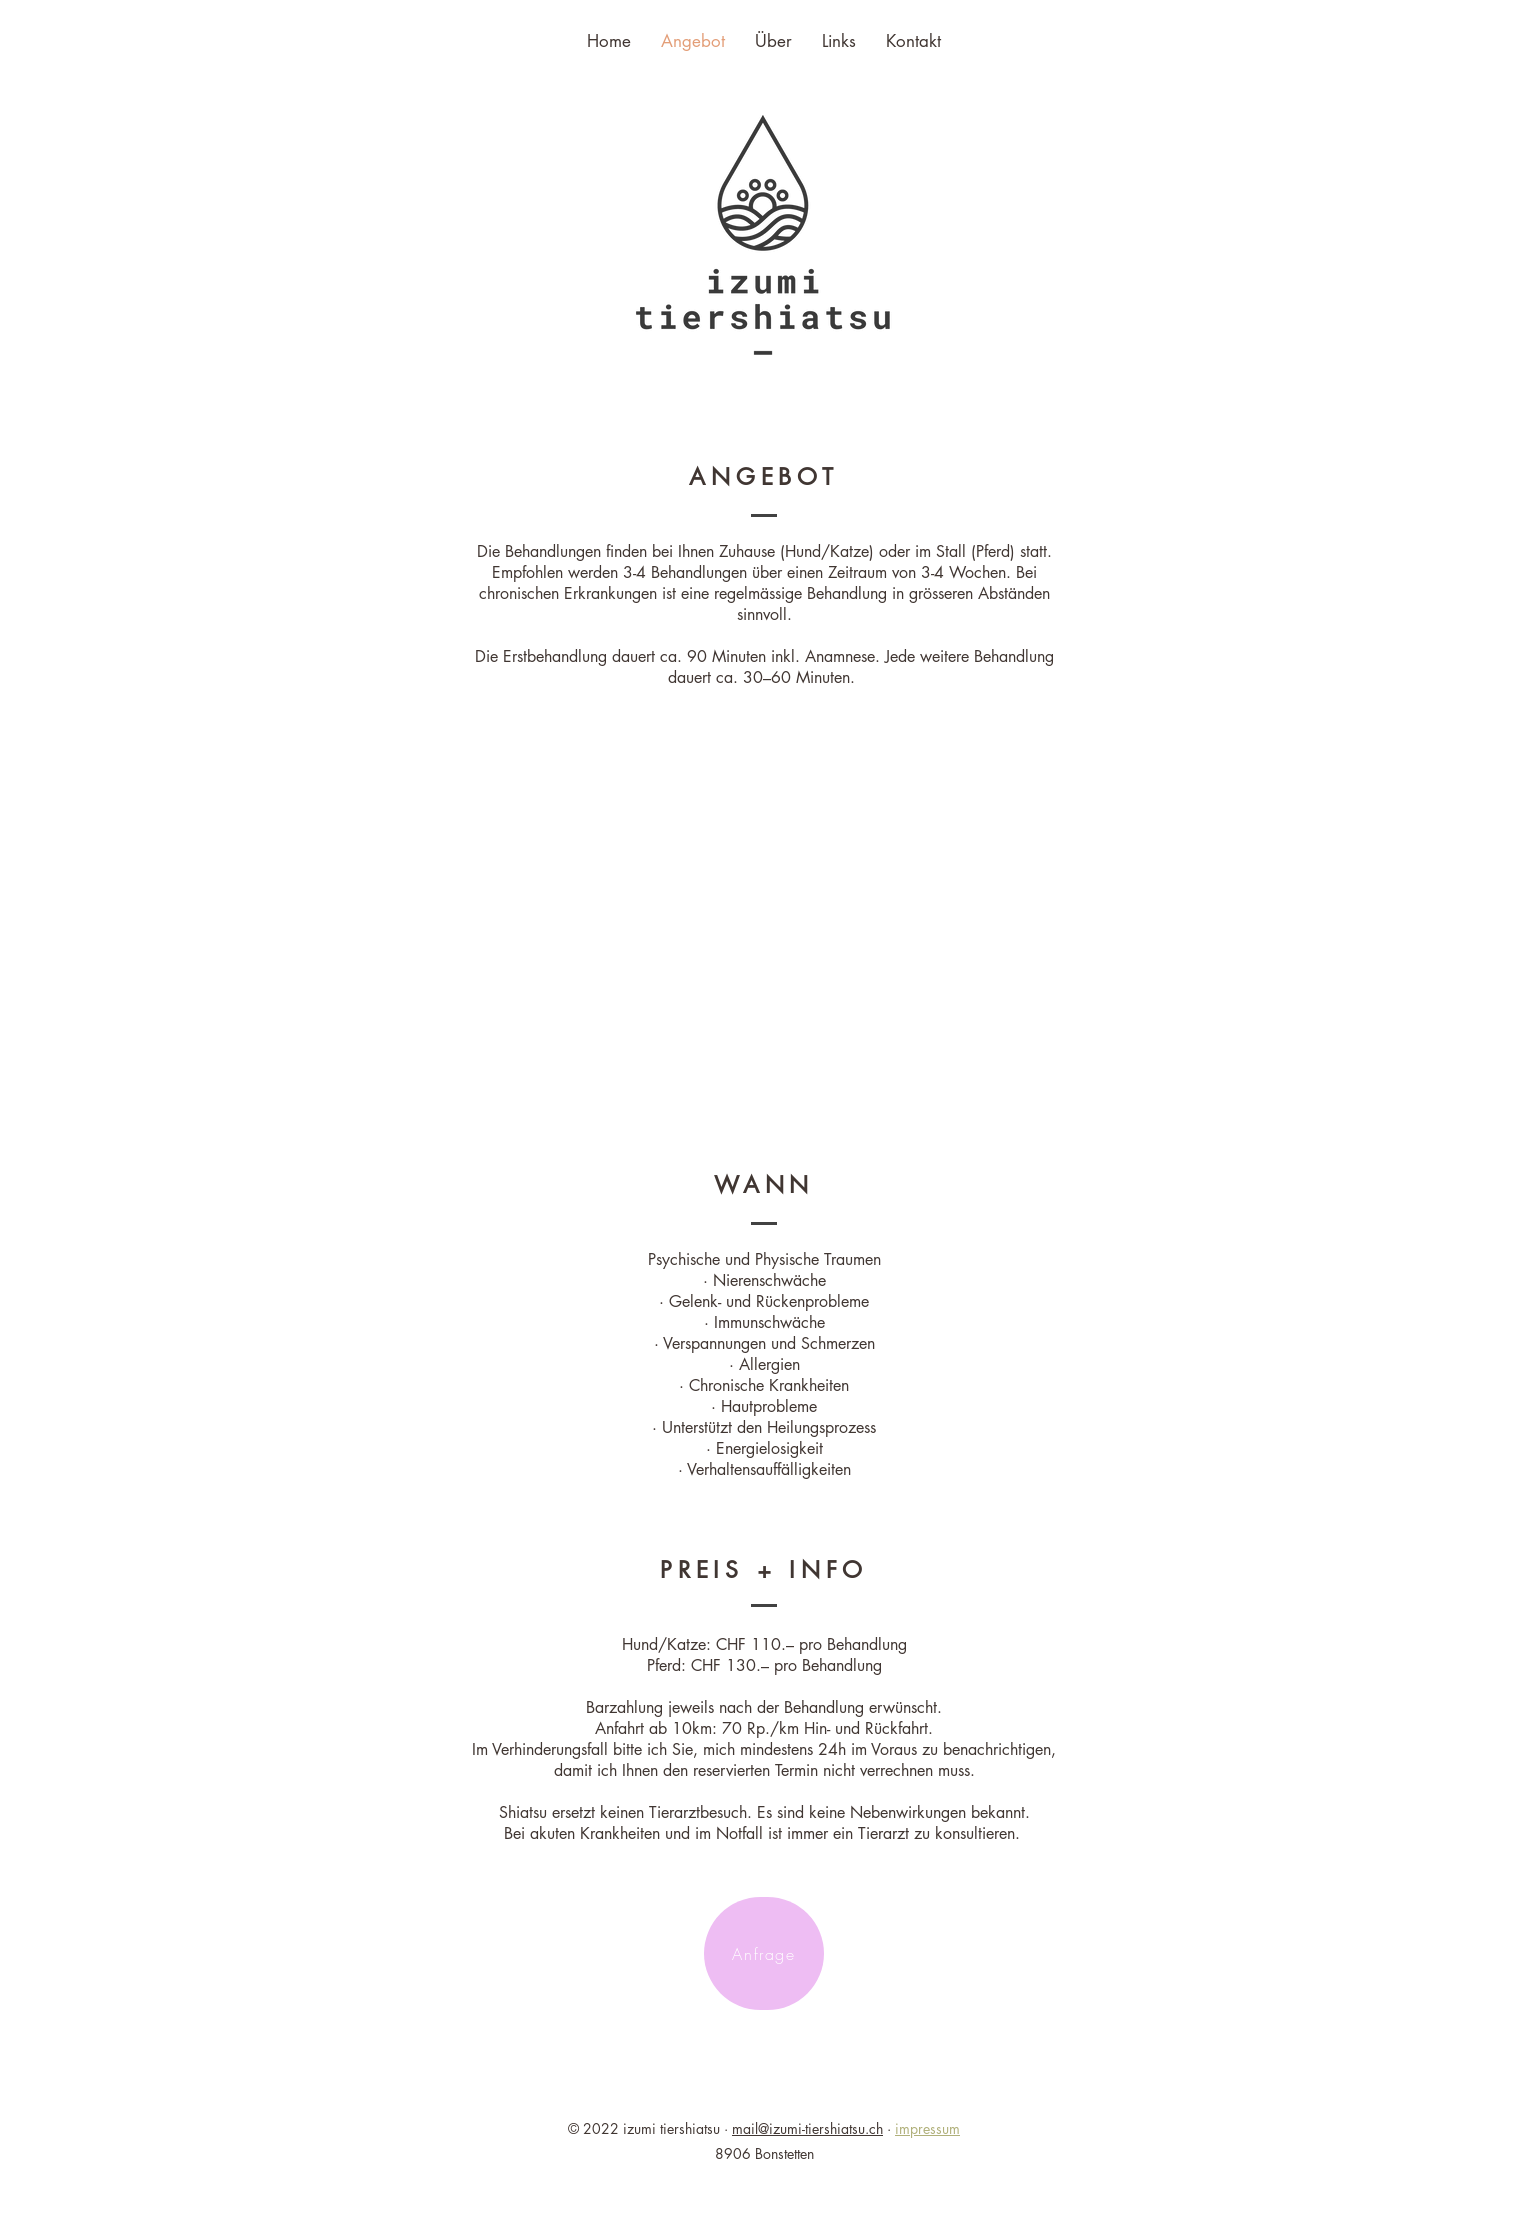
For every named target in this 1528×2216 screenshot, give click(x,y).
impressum (927, 2128)
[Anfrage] (764, 1953)
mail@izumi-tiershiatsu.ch (807, 2128)
